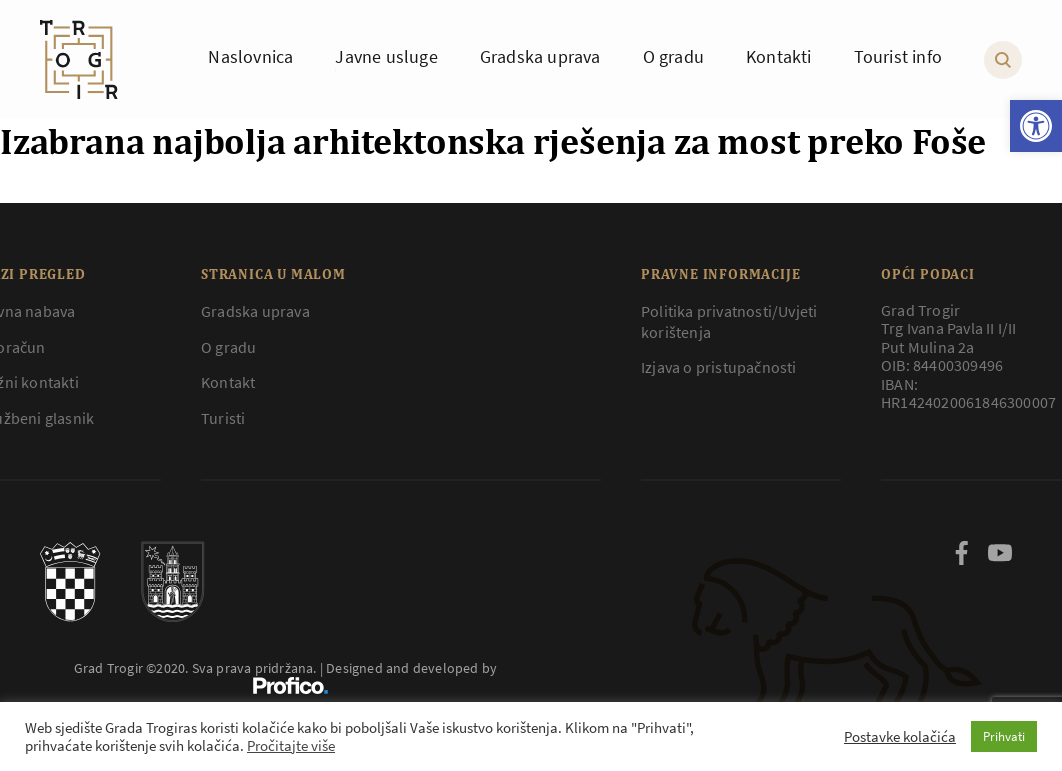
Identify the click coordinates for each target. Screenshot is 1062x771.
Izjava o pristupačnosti (719, 367)
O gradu (228, 347)
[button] (1036, 126)
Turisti (223, 418)
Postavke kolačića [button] (900, 737)
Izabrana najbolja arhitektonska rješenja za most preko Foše (493, 141)
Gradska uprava (255, 311)
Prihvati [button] (1004, 736)
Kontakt (228, 382)
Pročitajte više (291, 746)
